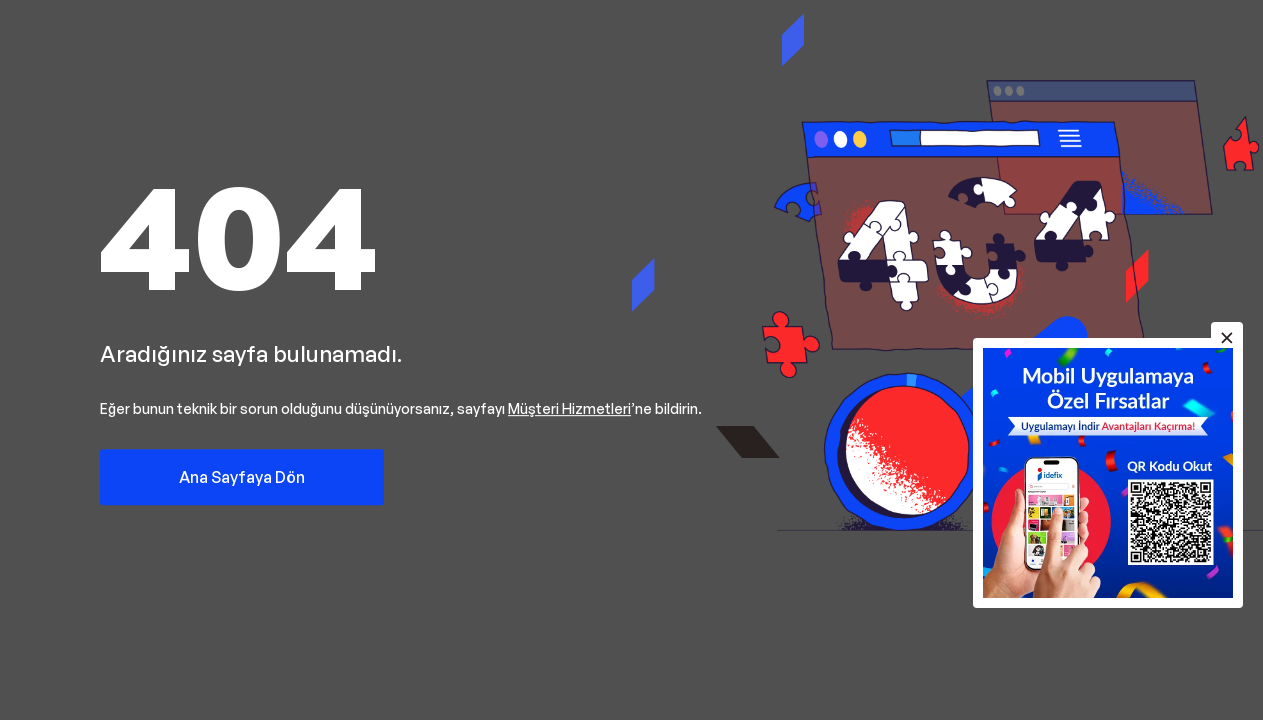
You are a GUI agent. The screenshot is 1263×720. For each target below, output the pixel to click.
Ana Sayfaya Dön (242, 477)
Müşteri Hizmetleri (569, 408)
